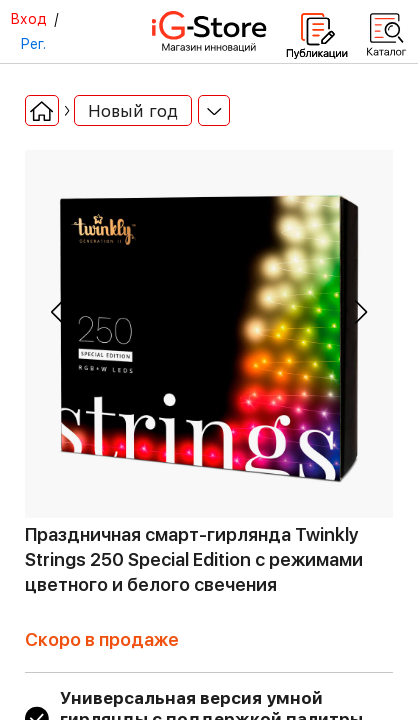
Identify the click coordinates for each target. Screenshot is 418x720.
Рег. (33, 44)
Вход (28, 19)
